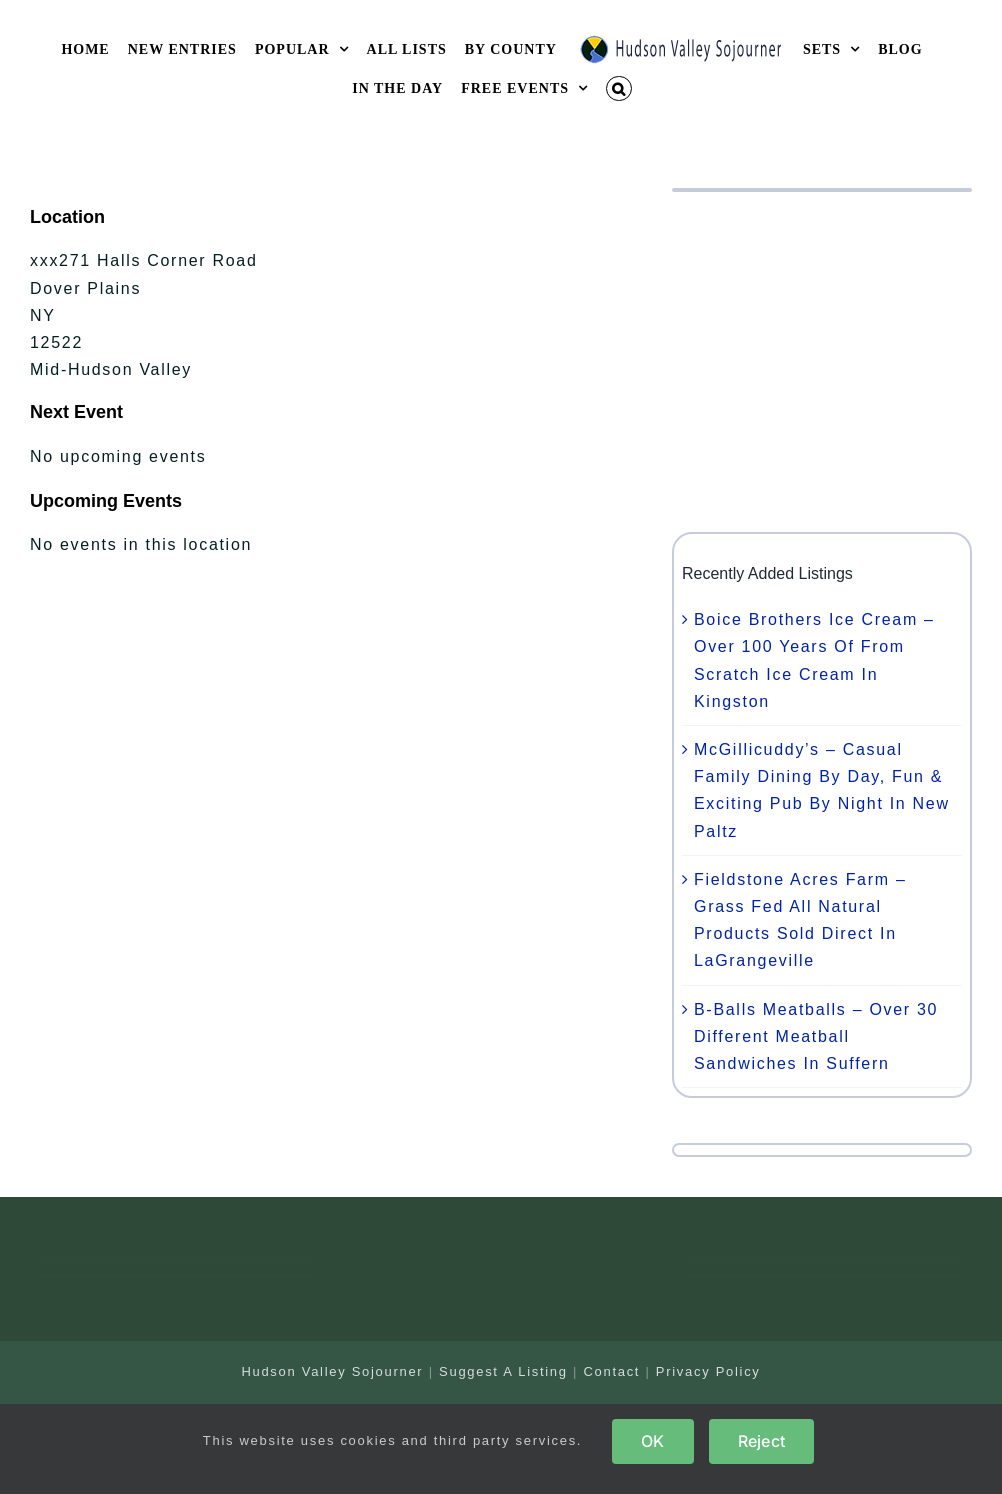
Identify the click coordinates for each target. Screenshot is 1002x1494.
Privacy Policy (708, 1371)
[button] (619, 88)
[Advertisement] (822, 362)
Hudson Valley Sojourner (332, 1371)
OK (652, 1441)
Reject (761, 1441)
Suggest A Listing (503, 1371)
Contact (611, 1371)
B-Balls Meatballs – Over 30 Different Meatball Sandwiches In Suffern (816, 1036)
